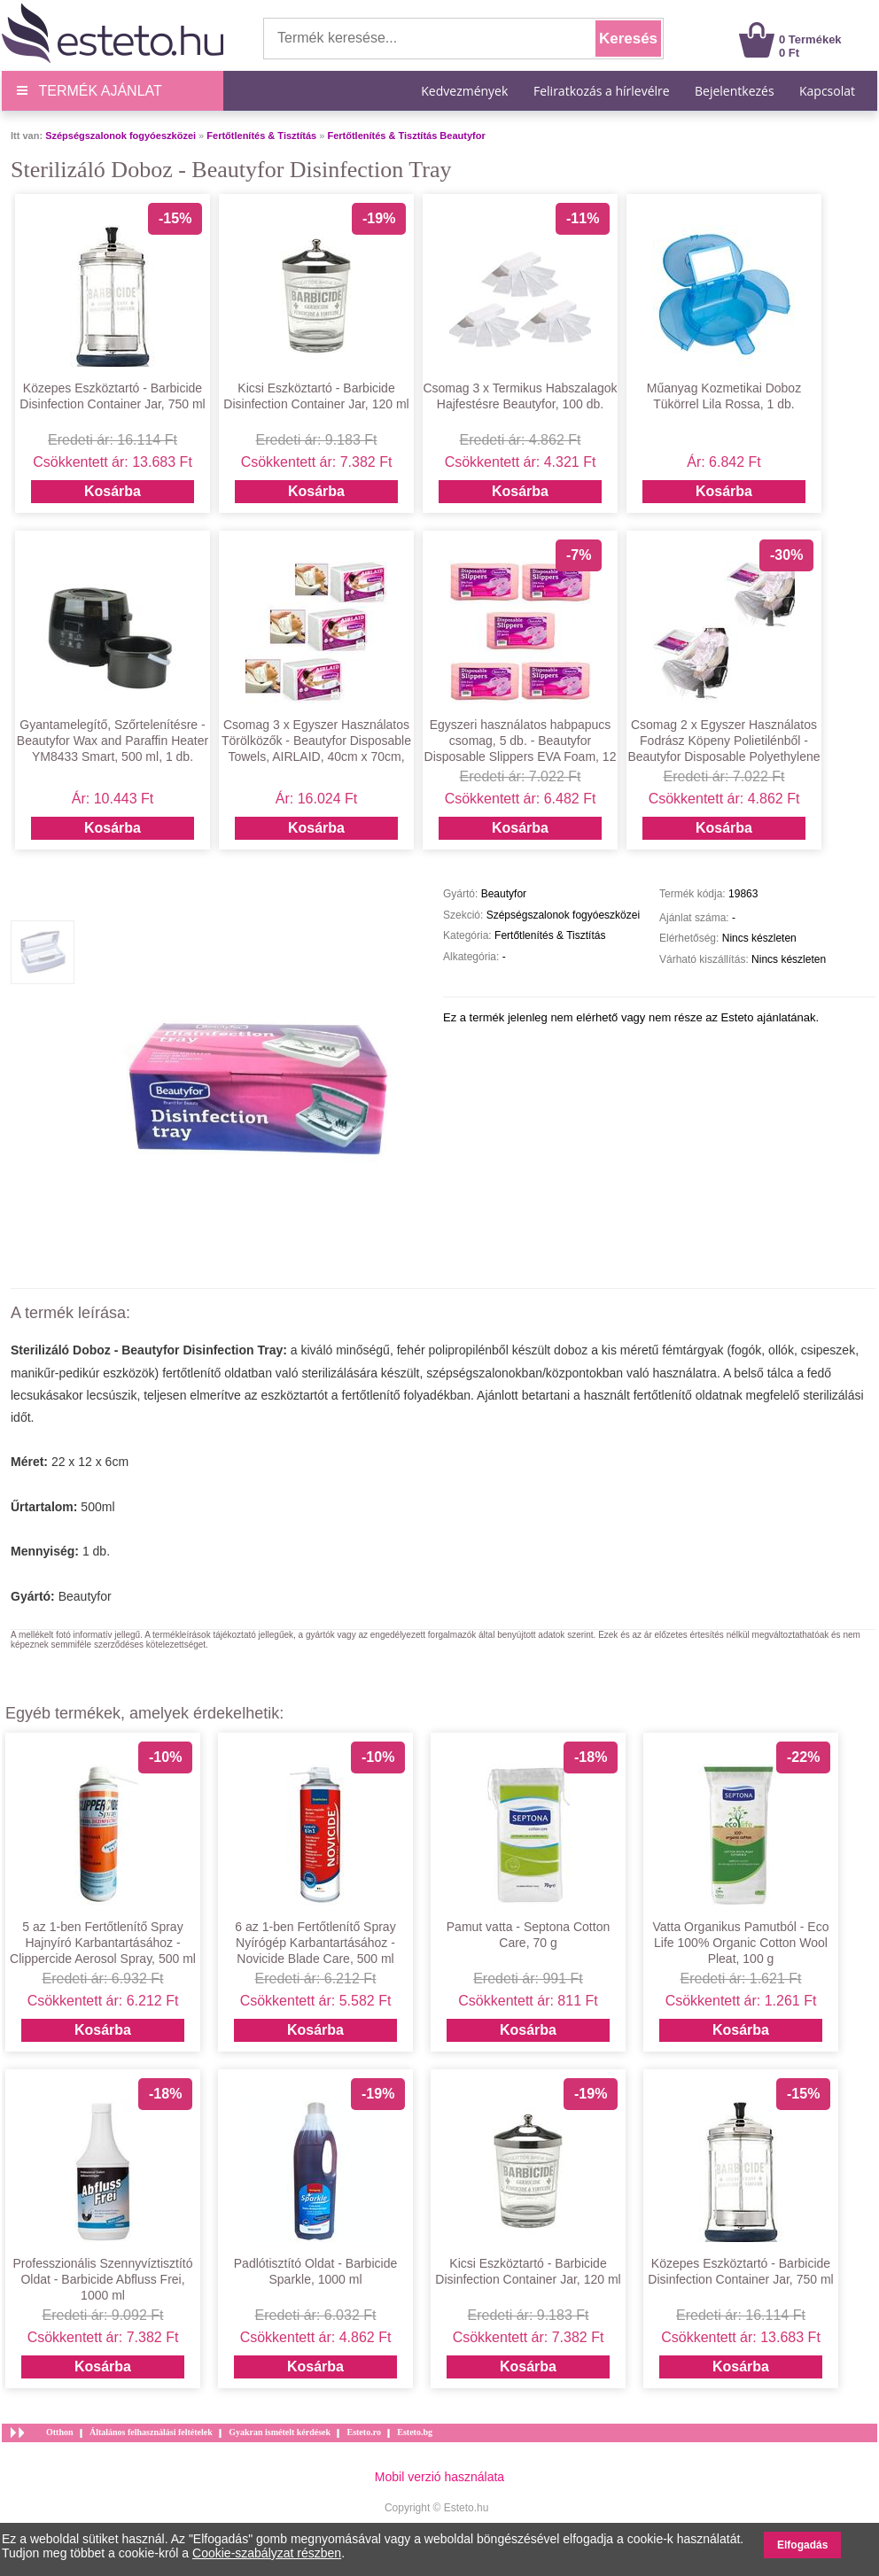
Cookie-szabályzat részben (266, 2553)
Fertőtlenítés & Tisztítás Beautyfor (406, 135)
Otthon (60, 2432)
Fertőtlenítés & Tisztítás (261, 135)
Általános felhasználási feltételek (151, 2432)
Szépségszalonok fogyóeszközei (120, 135)
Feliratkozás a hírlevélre (601, 90)
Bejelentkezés (734, 90)
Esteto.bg (414, 2432)
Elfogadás (802, 2545)
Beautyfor (85, 1596)
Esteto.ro (363, 2432)
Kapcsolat (827, 90)
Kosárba (112, 491)
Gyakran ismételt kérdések (280, 2432)
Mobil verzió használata (439, 2477)
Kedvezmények (466, 90)
